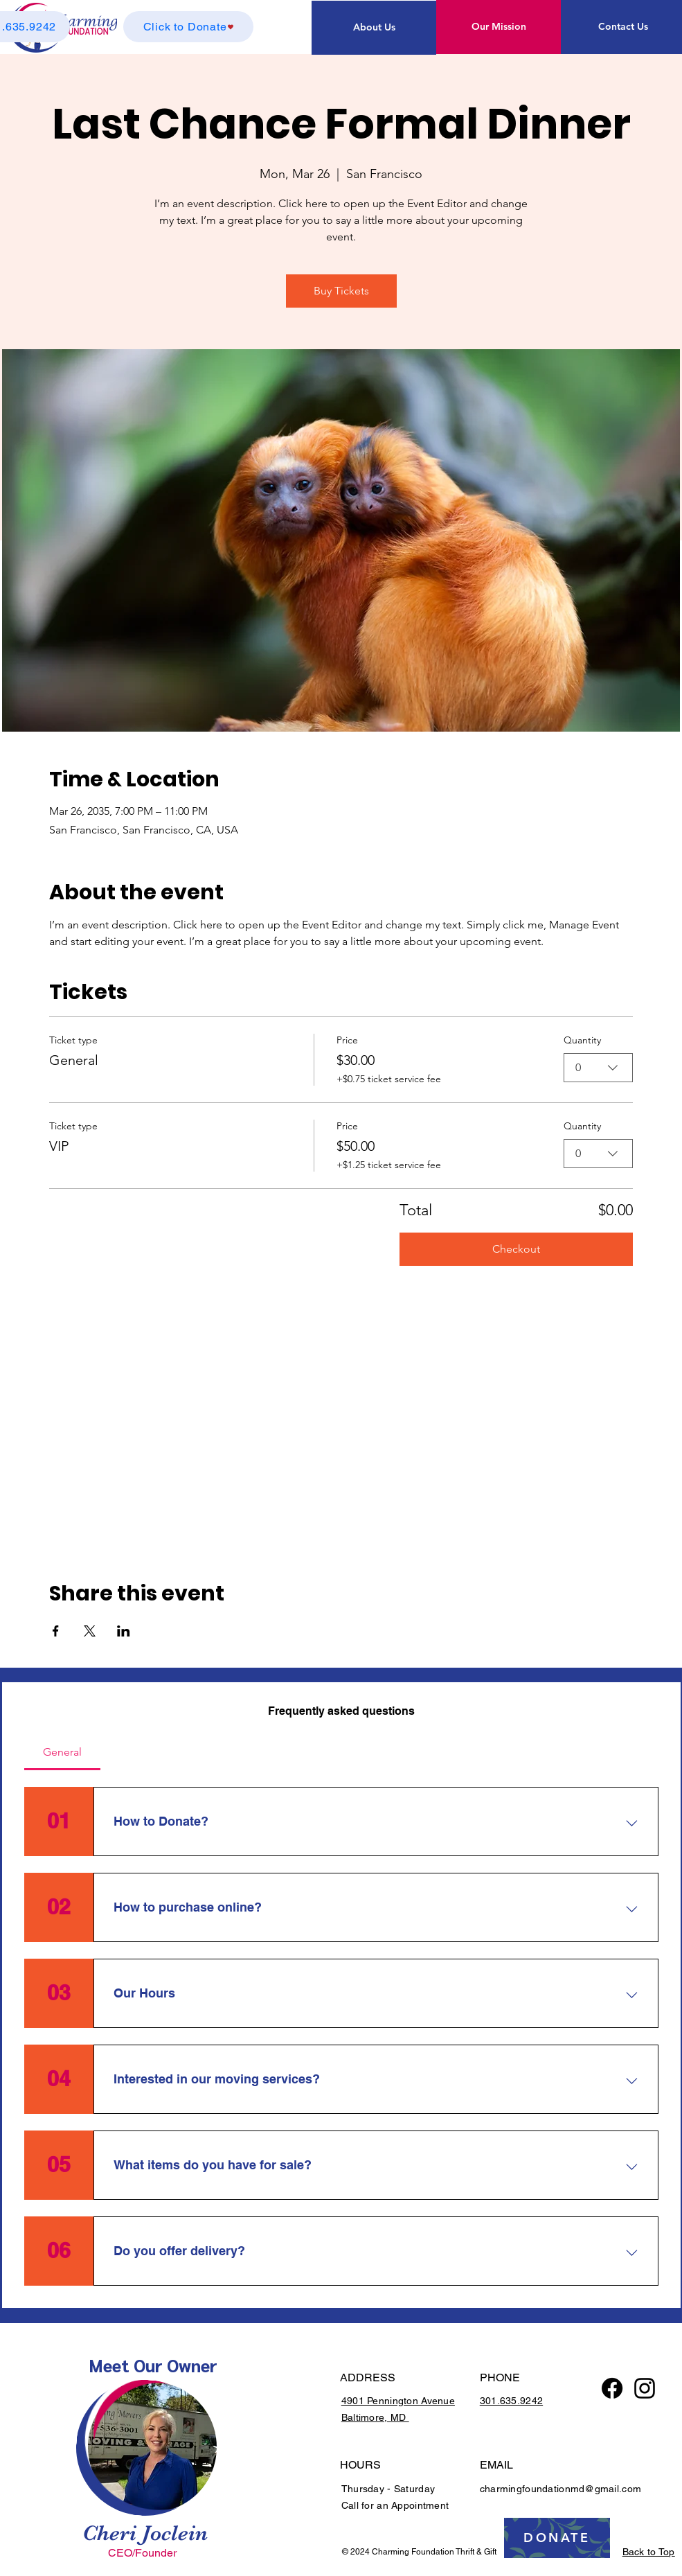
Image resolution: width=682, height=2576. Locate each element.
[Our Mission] (498, 27)
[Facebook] (612, 2388)
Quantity (582, 1040)
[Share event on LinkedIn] (123, 1631)
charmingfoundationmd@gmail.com (560, 2488)
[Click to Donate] (188, 26)
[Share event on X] (89, 1631)
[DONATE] (557, 2538)
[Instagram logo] (644, 2388)
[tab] (62, 1752)
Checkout (516, 1248)
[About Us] (374, 28)
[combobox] (598, 1067)
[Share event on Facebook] (55, 1631)
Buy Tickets (341, 290)
